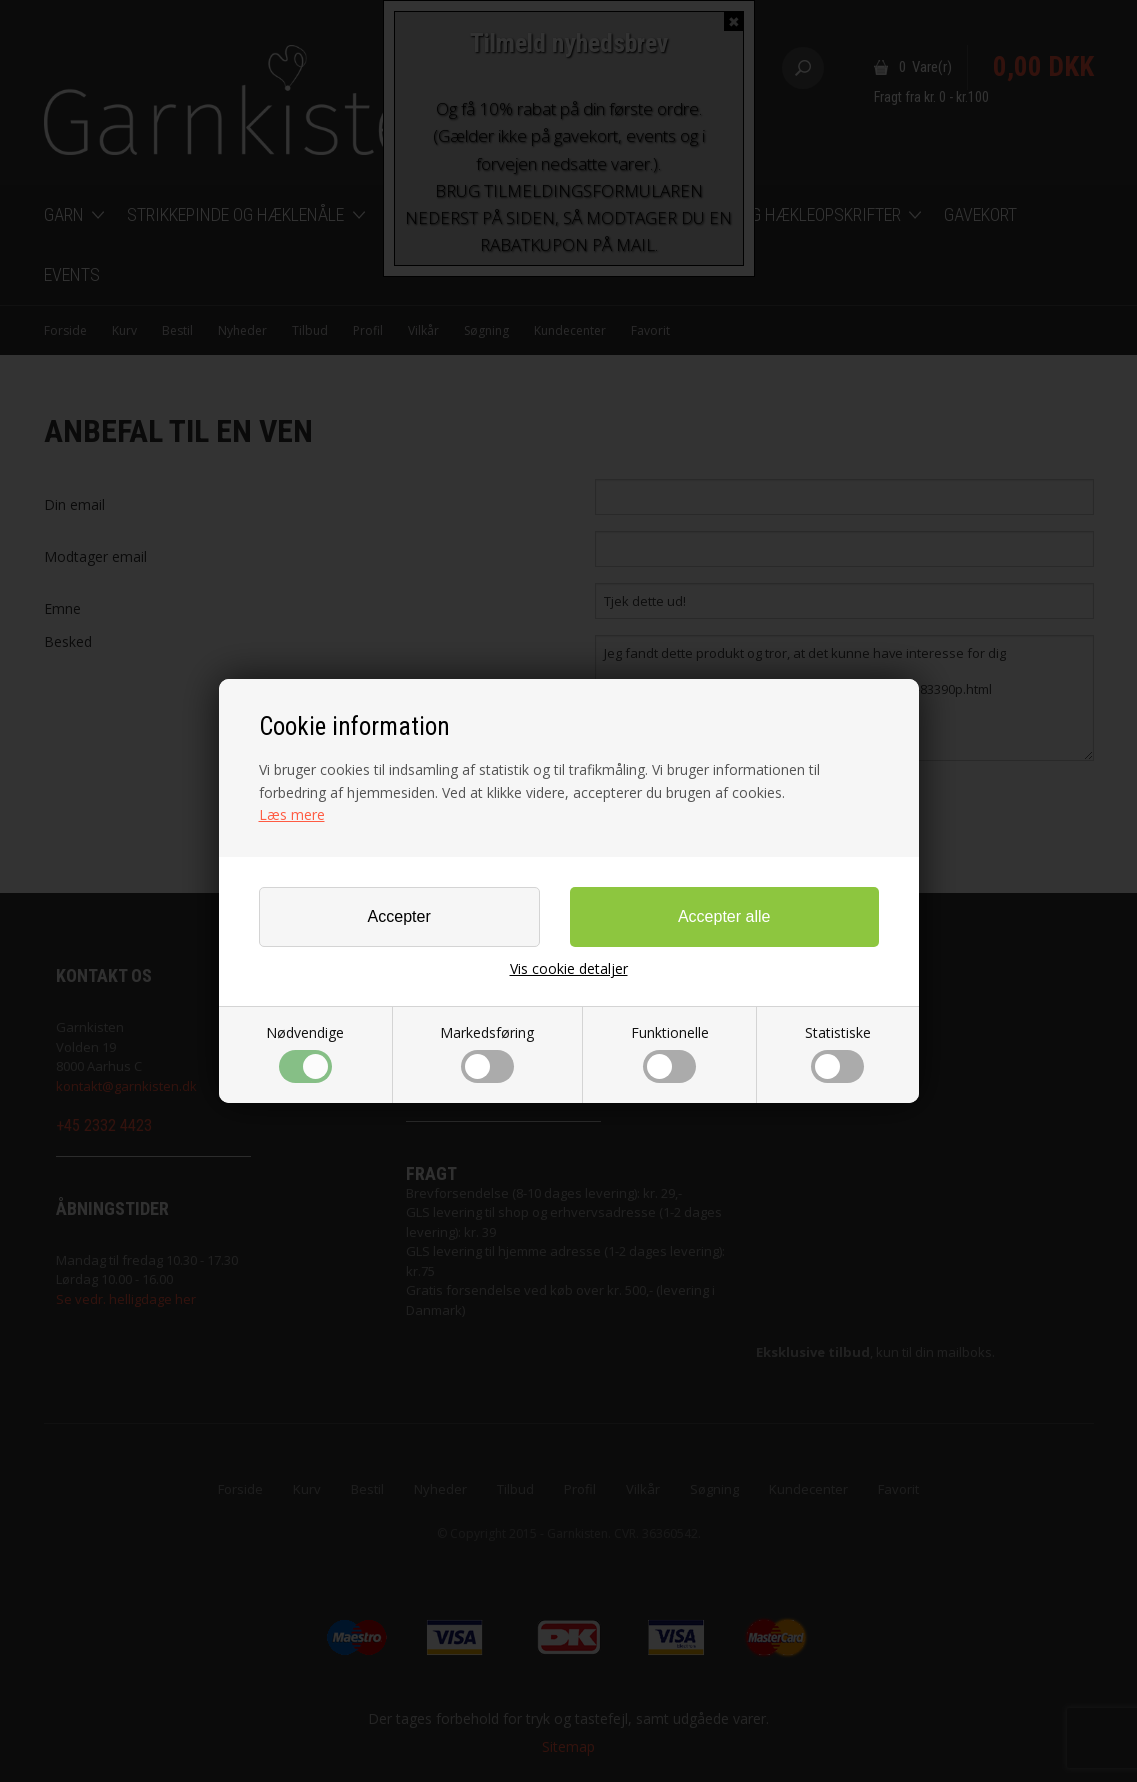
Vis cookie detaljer (569, 969)
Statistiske (838, 1053)
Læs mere (292, 814)
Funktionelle (670, 1053)
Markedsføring (487, 1053)
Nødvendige (305, 1053)
